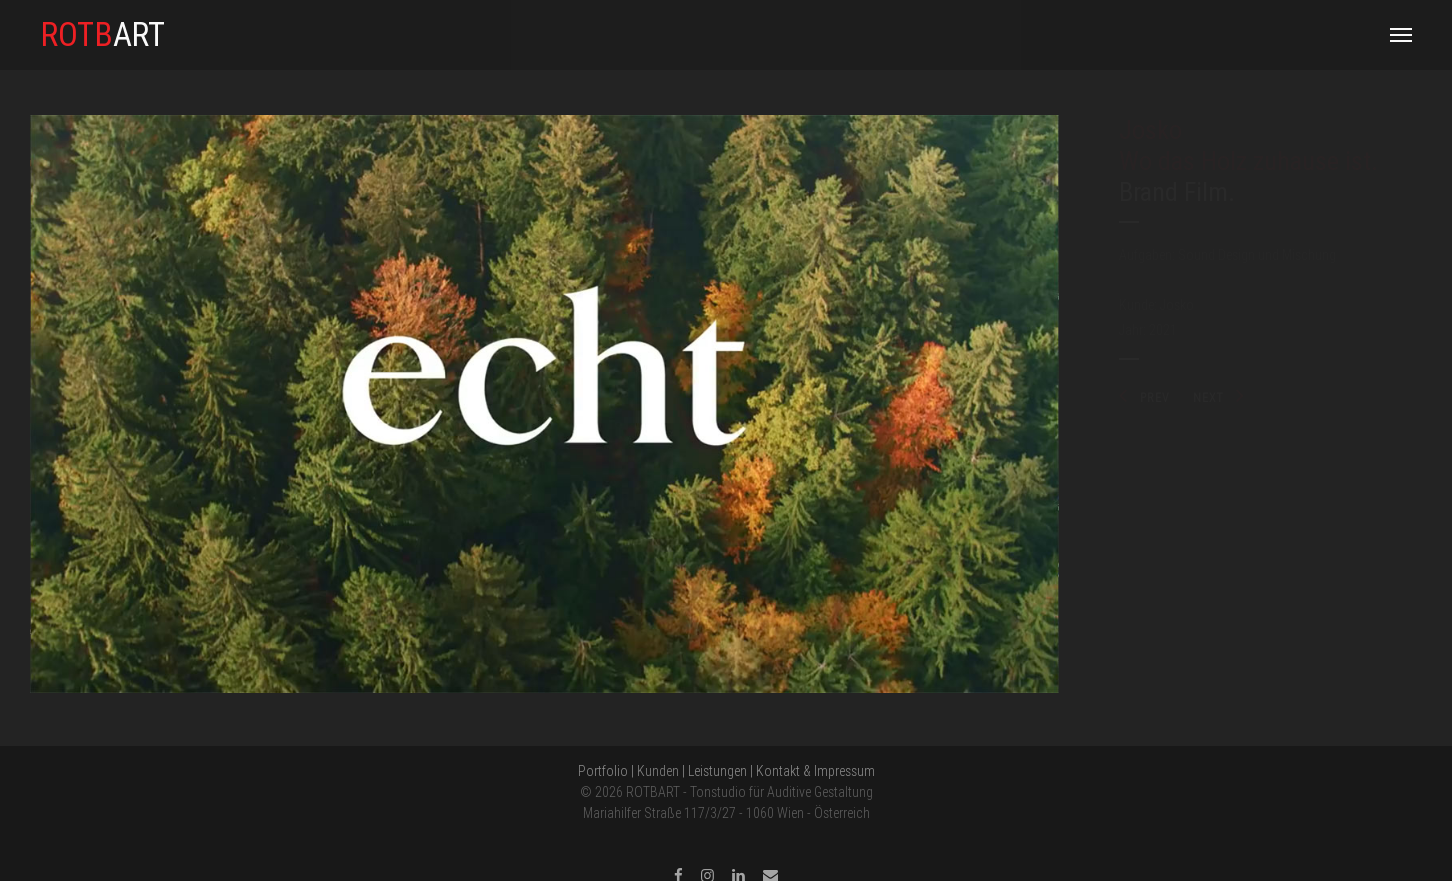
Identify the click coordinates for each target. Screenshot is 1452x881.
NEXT (1219, 397)
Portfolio (603, 771)
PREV (1144, 397)
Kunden (658, 771)
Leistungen (717, 771)
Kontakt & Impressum (815, 771)
